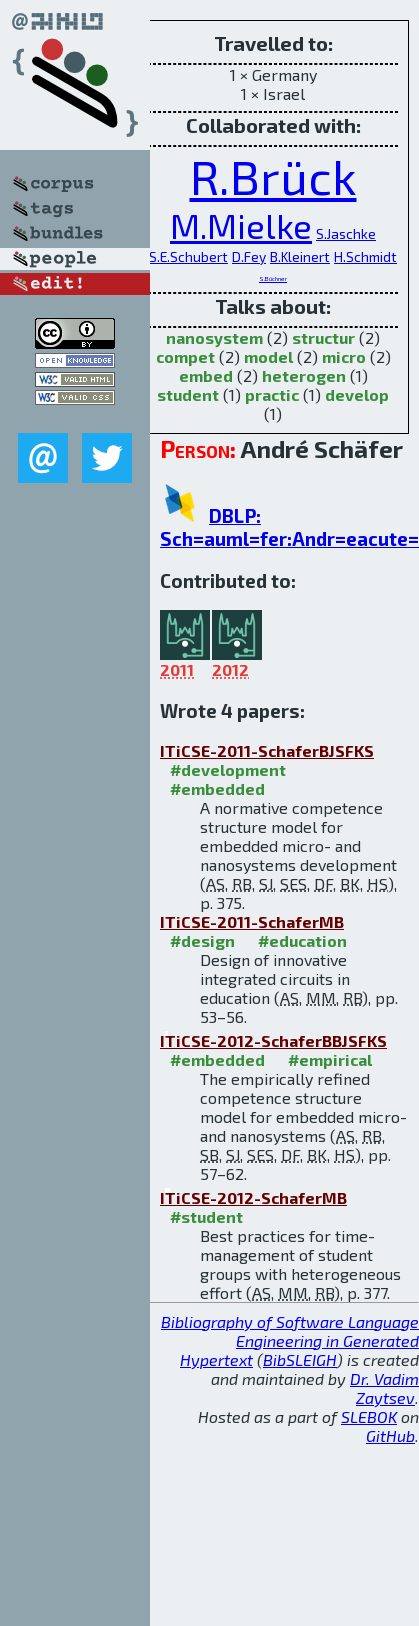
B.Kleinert (300, 256)
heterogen (304, 375)
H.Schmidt (365, 256)
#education (302, 940)
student (188, 394)
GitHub (390, 1435)
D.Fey (249, 256)
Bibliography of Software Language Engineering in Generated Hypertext (290, 1340)
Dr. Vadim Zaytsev (384, 1388)
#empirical (330, 1059)
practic (272, 394)
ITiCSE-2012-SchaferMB (253, 1197)
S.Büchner (273, 278)
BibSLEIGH (300, 1359)
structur (323, 337)
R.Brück (273, 176)
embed (206, 375)
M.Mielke (241, 225)
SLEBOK (369, 1416)
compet (185, 356)
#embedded (217, 788)
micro (344, 356)
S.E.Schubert (188, 256)
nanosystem (214, 337)
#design (202, 940)
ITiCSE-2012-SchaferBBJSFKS (273, 1040)
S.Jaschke (346, 233)
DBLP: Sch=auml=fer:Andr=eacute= (289, 527)
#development (228, 769)
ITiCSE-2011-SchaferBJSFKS (267, 750)
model (268, 356)
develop (357, 394)
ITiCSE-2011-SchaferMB (252, 921)
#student (206, 1216)
